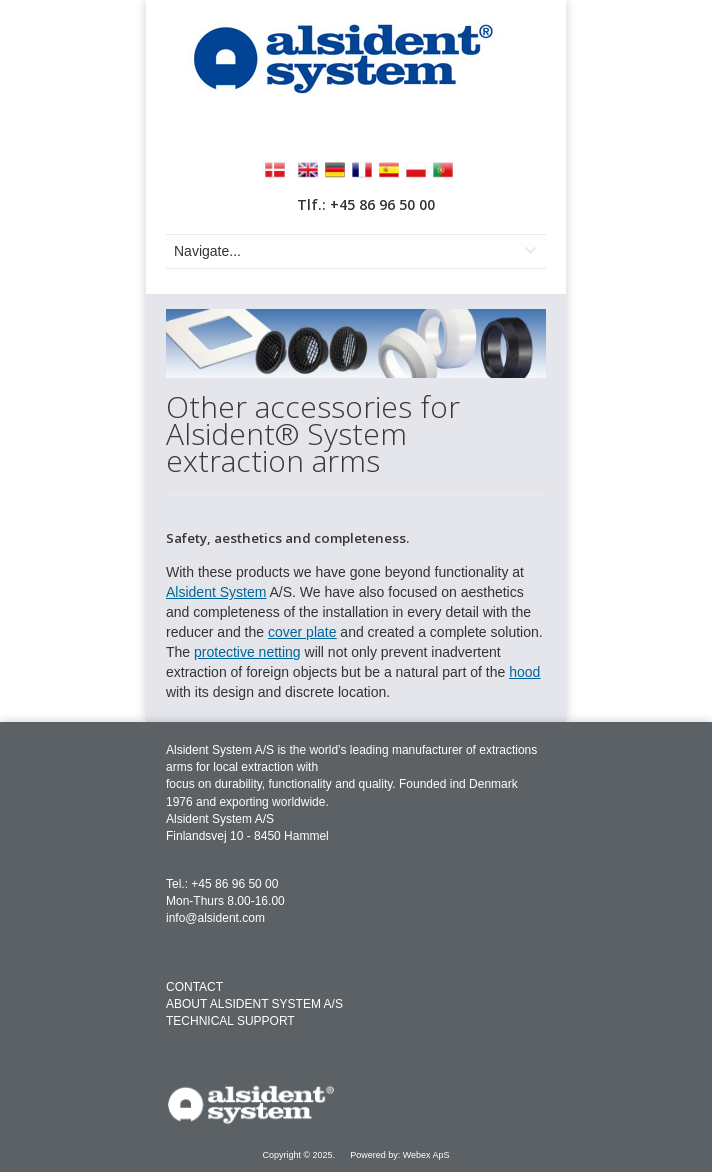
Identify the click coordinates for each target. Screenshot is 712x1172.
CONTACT (194, 987)
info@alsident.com (215, 918)
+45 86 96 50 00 (234, 884)
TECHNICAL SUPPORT (230, 1021)
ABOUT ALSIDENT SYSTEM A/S (254, 1004)
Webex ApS (426, 1155)
